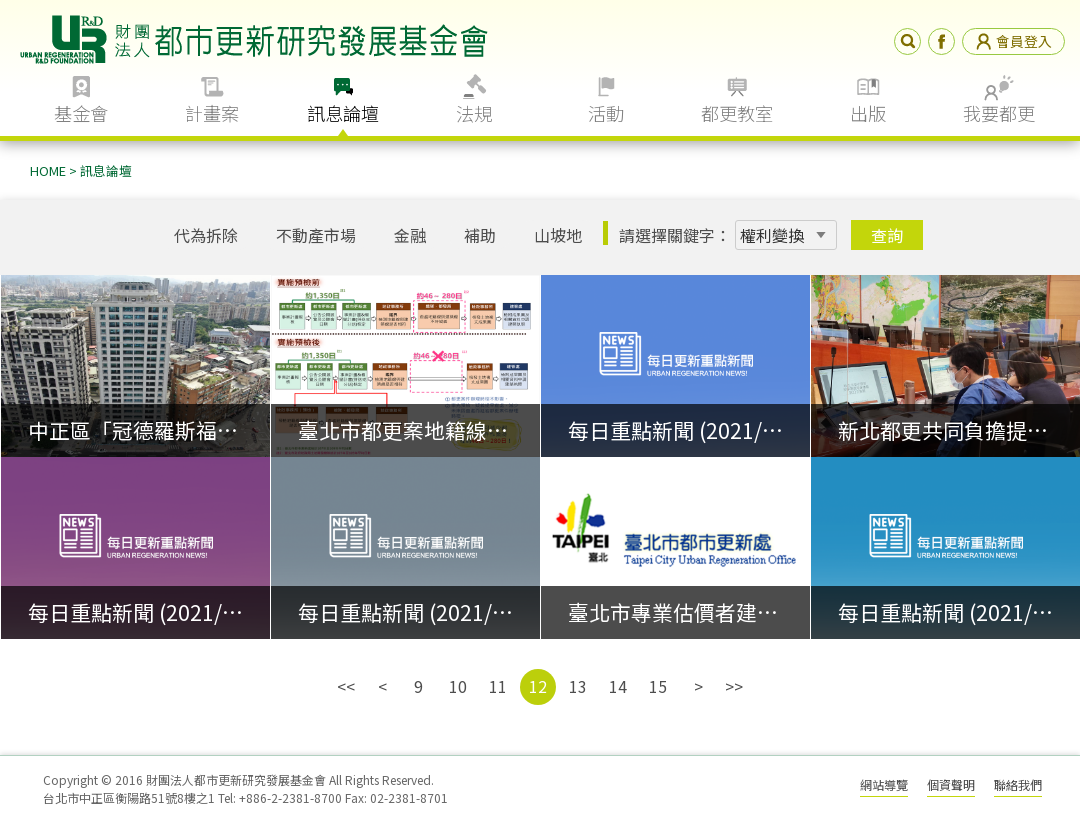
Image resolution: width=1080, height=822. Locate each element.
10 (458, 686)
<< (346, 686)
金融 (410, 235)
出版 (868, 113)
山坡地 (558, 235)
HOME (48, 170)
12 (538, 686)
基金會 (81, 113)
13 (578, 686)
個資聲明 (951, 784)
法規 (474, 113)
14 (618, 686)
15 (658, 686)
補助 (480, 235)
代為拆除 (206, 235)
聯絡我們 (1018, 784)
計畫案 (212, 113)
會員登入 (1013, 41)
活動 (606, 113)
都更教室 (737, 113)
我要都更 (999, 113)
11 (498, 686)
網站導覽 (884, 784)
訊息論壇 (343, 113)
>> (734, 686)
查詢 (887, 235)
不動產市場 (316, 235)
